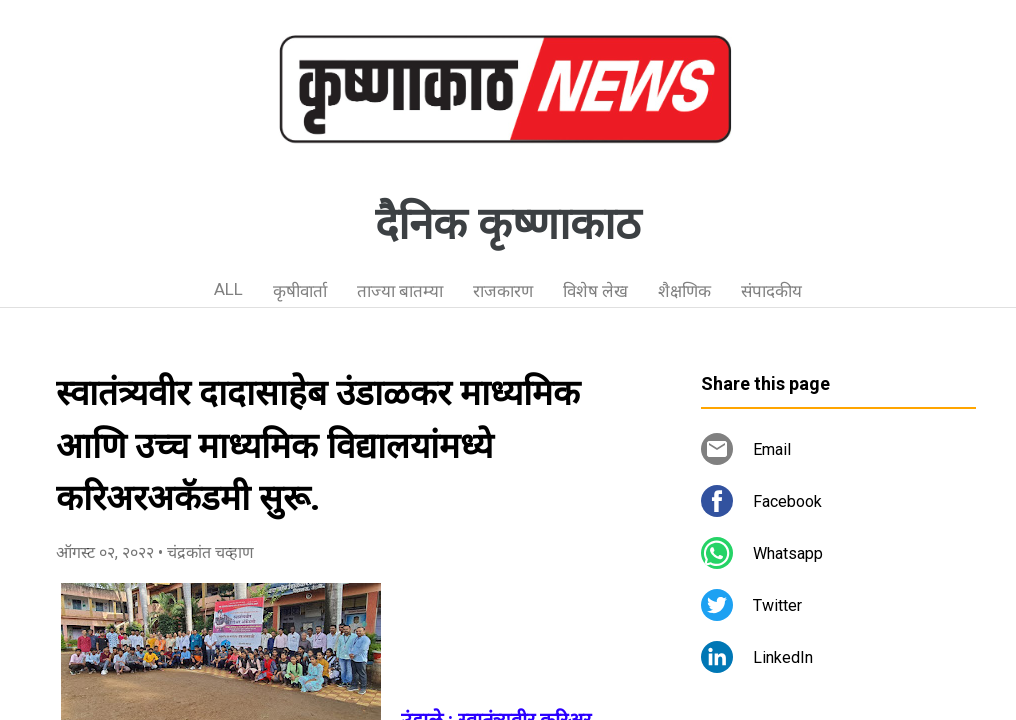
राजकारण (503, 291)
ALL (228, 289)
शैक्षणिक (684, 291)
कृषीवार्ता (300, 291)
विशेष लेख (595, 291)
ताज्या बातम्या (400, 291)
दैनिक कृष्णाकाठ (508, 224)
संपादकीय (771, 291)
